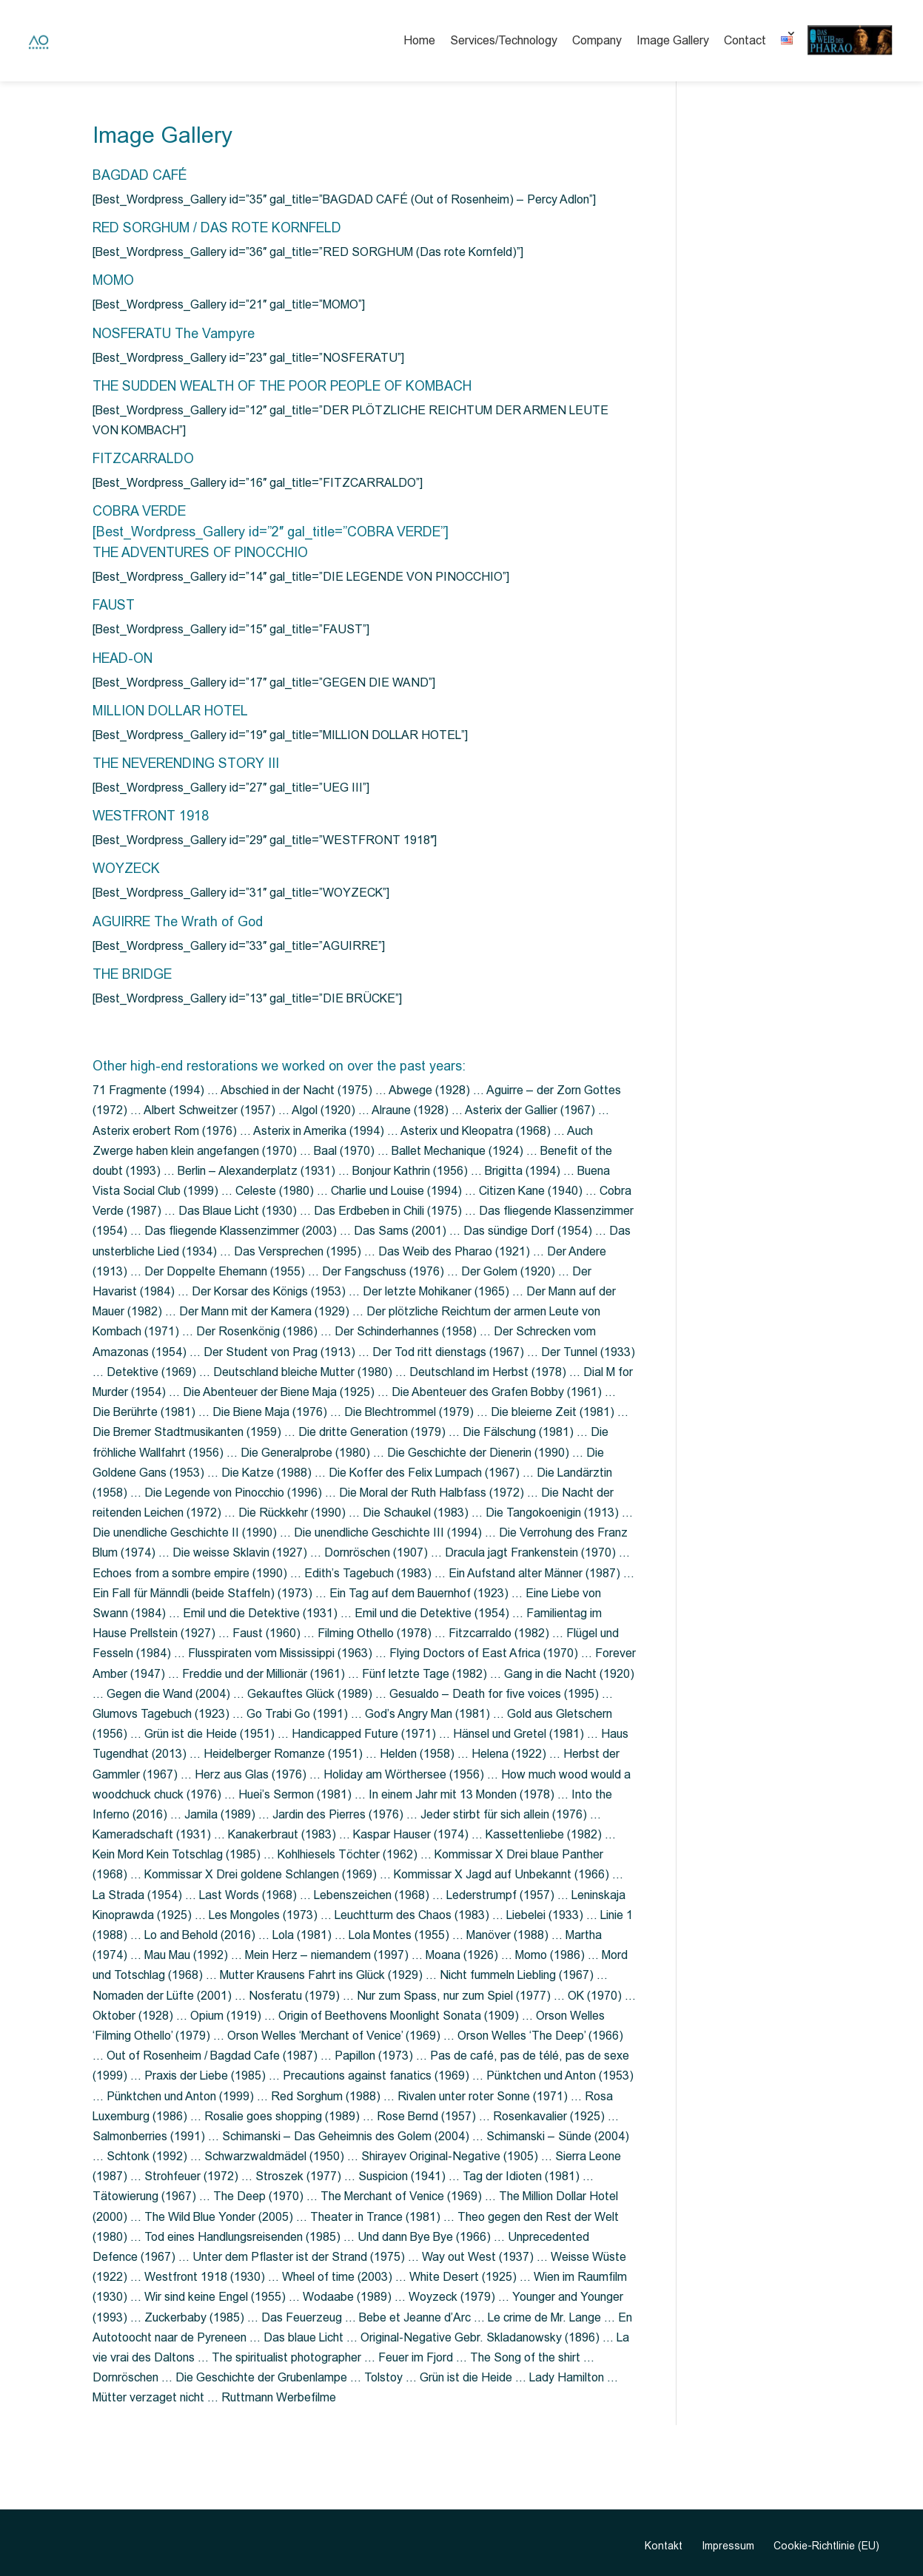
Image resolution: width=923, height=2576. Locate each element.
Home (419, 40)
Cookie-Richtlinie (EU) (826, 2546)
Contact (745, 40)
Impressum (728, 2546)
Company (597, 40)
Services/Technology (503, 40)
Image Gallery (673, 40)
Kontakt (663, 2546)
